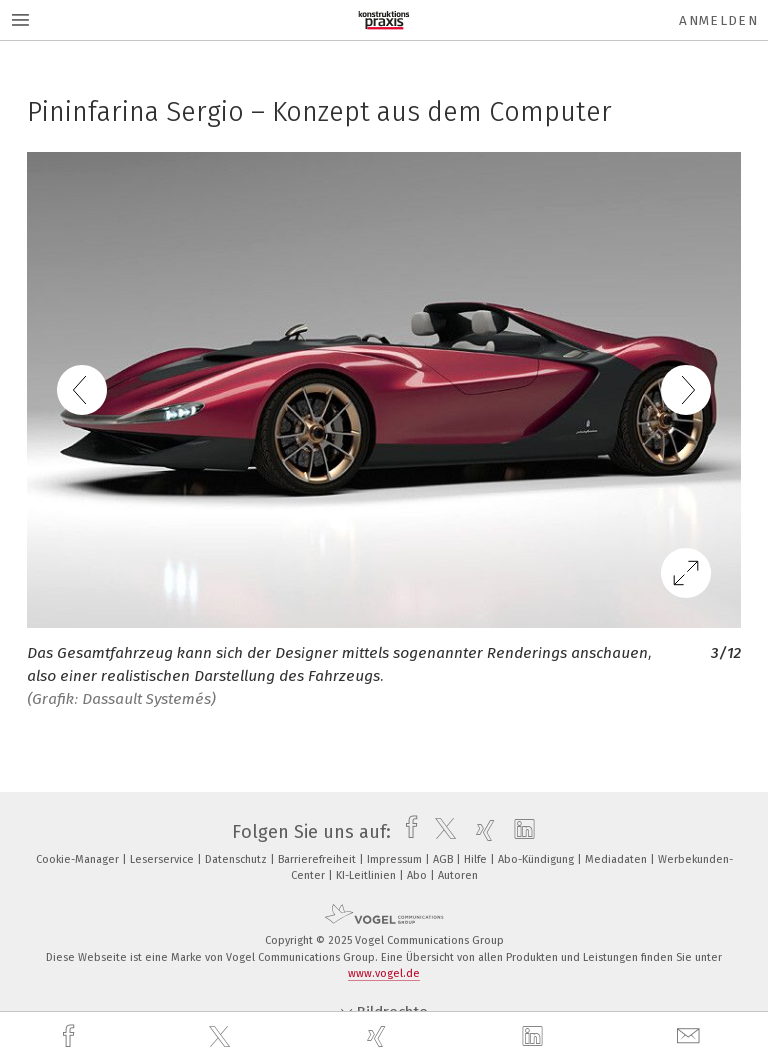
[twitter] (222, 1037)
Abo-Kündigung (537, 859)
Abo (418, 875)
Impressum (396, 859)
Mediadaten (617, 859)
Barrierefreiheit (318, 859)
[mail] (691, 1036)
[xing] (379, 1036)
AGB (444, 859)
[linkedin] (535, 1037)
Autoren (458, 875)
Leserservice (163, 859)
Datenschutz (237, 859)
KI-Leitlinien (367, 875)
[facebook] (71, 1036)
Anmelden (718, 20)
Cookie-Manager (79, 859)
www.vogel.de (384, 973)
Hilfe (477, 859)
